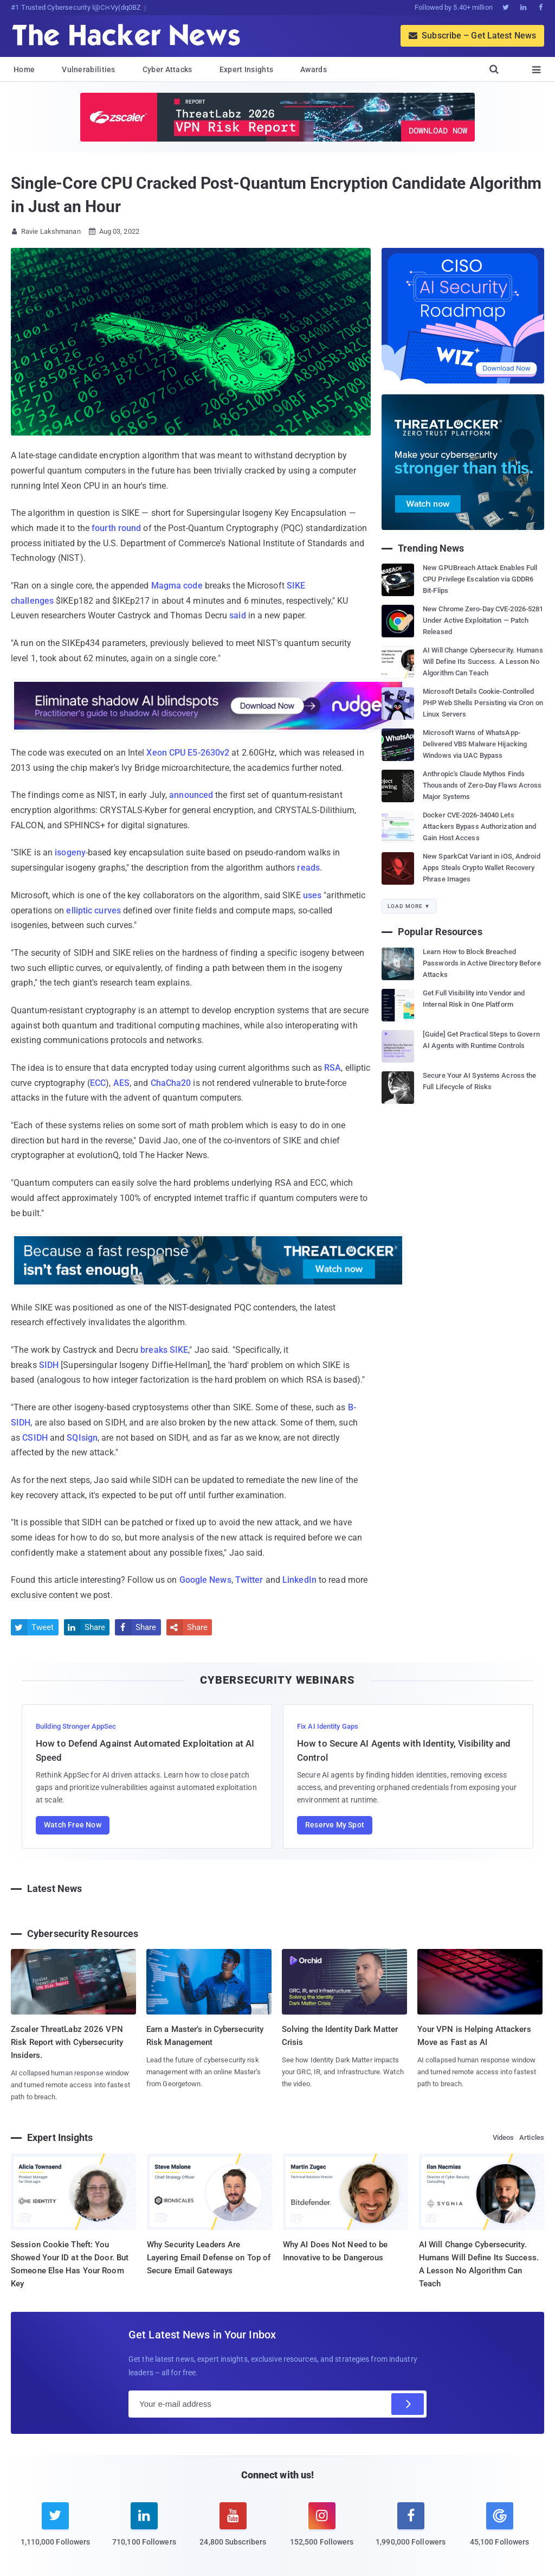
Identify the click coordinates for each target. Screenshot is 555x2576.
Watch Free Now (72, 1824)
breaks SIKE (164, 1350)
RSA (332, 1068)
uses (312, 895)
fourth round (116, 528)
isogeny (70, 852)
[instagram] (322, 2531)
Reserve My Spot (334, 1824)
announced (191, 795)
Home (24, 69)
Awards (313, 69)
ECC (98, 1083)
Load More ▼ (409, 906)
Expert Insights (247, 69)
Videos (503, 2137)
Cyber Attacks (167, 69)
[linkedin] (144, 2531)
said (237, 615)
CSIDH (35, 1438)
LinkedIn (299, 1580)
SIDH (49, 1365)
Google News (205, 1580)
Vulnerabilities (88, 69)
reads (308, 867)
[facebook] (411, 2531)
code (192, 585)
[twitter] (55, 2531)
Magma (166, 585)
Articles (531, 2137)
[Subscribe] (407, 2404)
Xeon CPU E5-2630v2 (187, 752)
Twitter (249, 1580)
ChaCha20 (171, 1083)
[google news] (500, 2526)
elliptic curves (93, 910)
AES (121, 1083)
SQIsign (82, 1438)
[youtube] (233, 2531)
